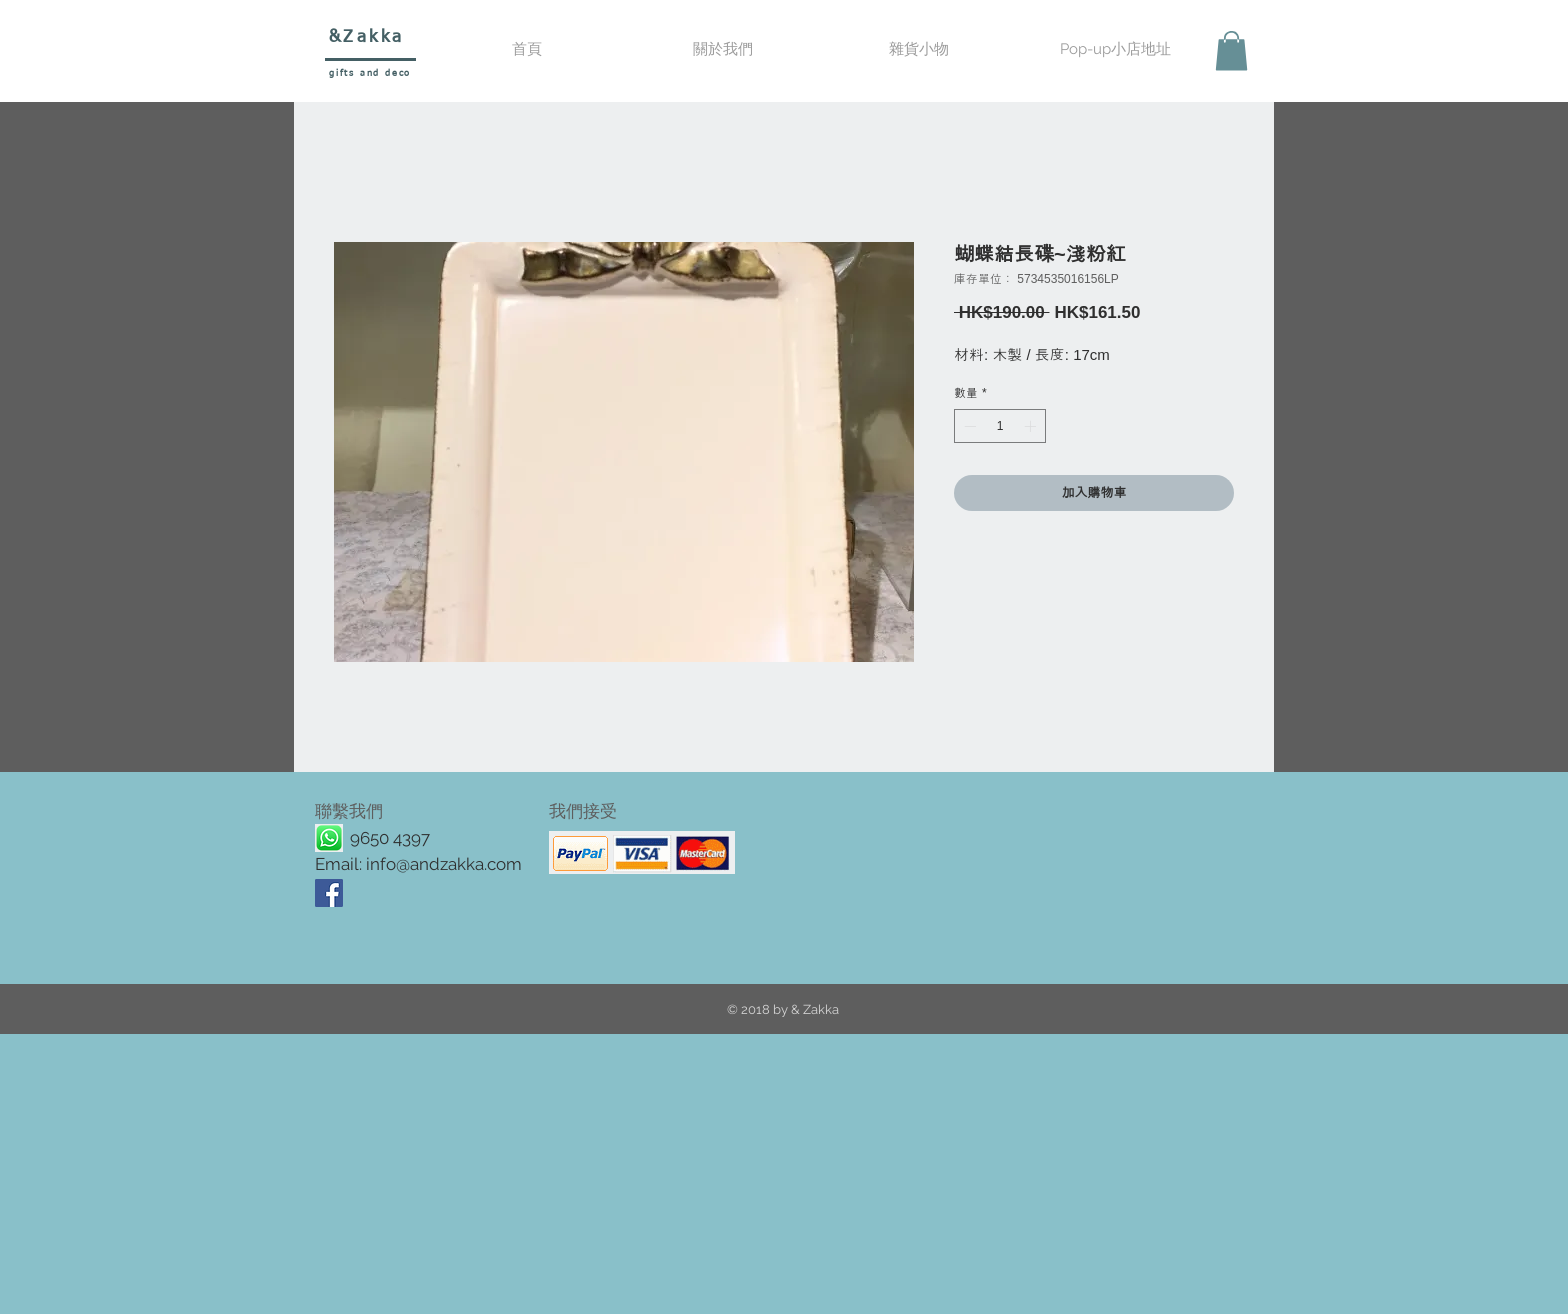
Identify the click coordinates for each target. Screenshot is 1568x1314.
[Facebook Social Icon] (329, 893)
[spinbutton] (1000, 426)
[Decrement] (968, 426)
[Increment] (1032, 426)
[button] (919, 49)
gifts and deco (370, 73)
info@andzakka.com (444, 864)
